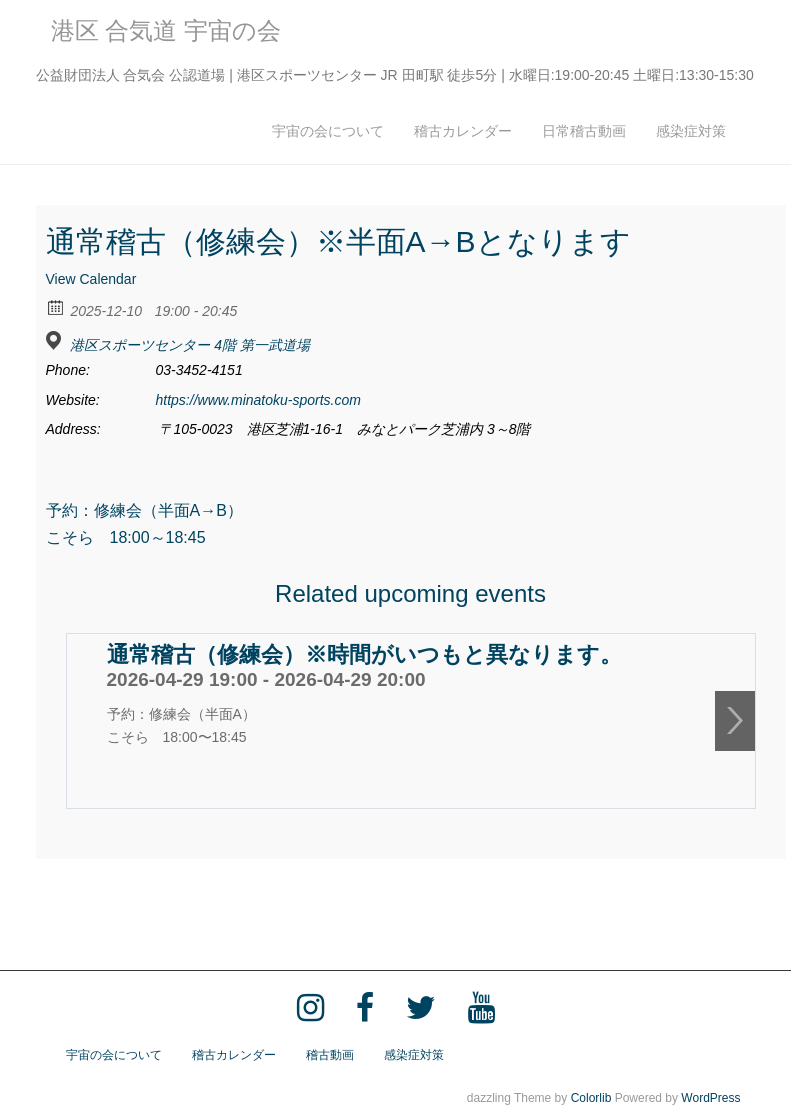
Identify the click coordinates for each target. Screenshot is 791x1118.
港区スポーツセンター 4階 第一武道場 (190, 345)
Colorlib (591, 1098)
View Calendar (91, 279)
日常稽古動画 (584, 131)
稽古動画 (330, 1055)
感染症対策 (691, 131)
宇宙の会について (328, 131)
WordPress (710, 1098)
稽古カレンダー (463, 131)
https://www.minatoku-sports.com (258, 400)
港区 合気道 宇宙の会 (166, 30)
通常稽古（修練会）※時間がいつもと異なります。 (364, 654)
